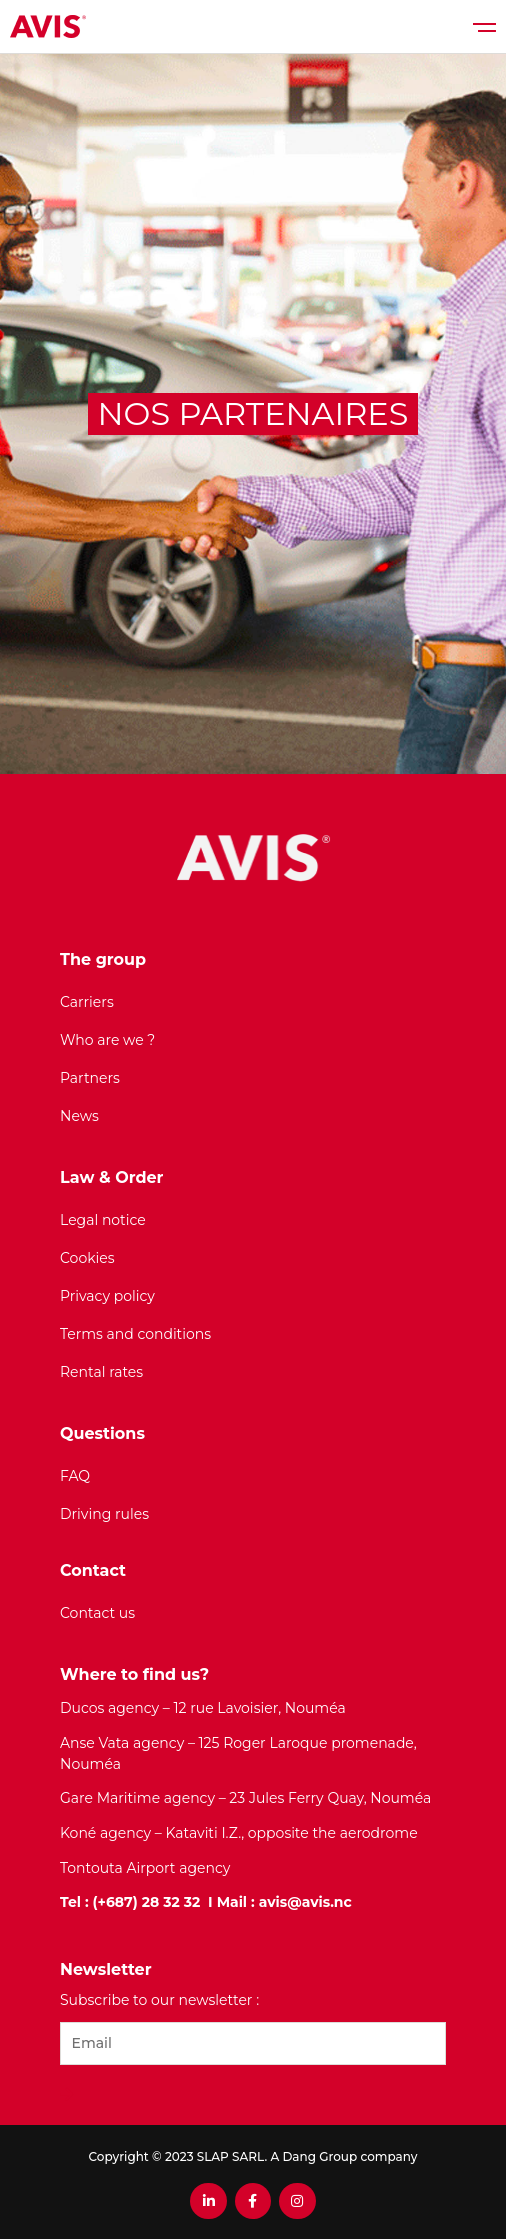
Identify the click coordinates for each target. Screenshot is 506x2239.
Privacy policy (107, 1296)
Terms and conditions (135, 1334)
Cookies (87, 1258)
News (79, 1116)
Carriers (87, 1002)
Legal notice (103, 1220)
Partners (90, 1078)
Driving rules (104, 1514)
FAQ (75, 1476)
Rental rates (101, 1372)
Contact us (97, 1613)
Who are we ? (107, 1040)
